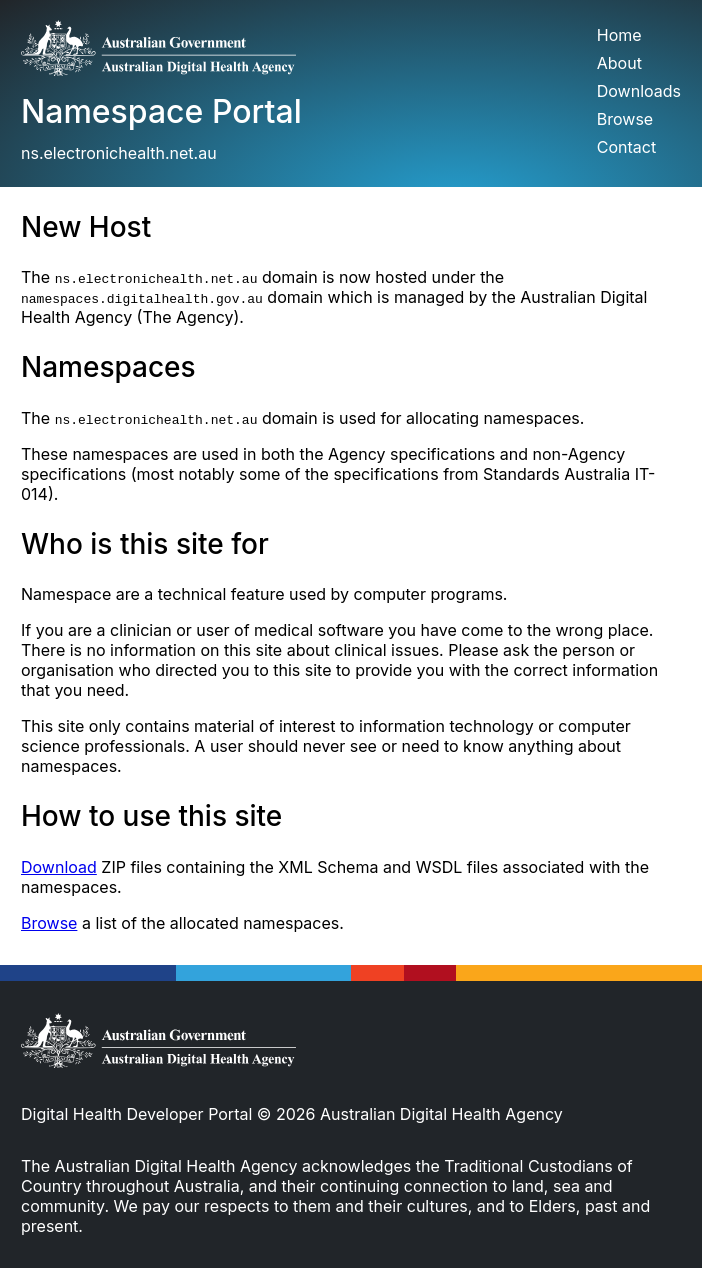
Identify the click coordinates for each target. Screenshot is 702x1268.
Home (619, 35)
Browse (625, 119)
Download (59, 867)
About (619, 63)
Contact (626, 147)
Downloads (639, 91)
